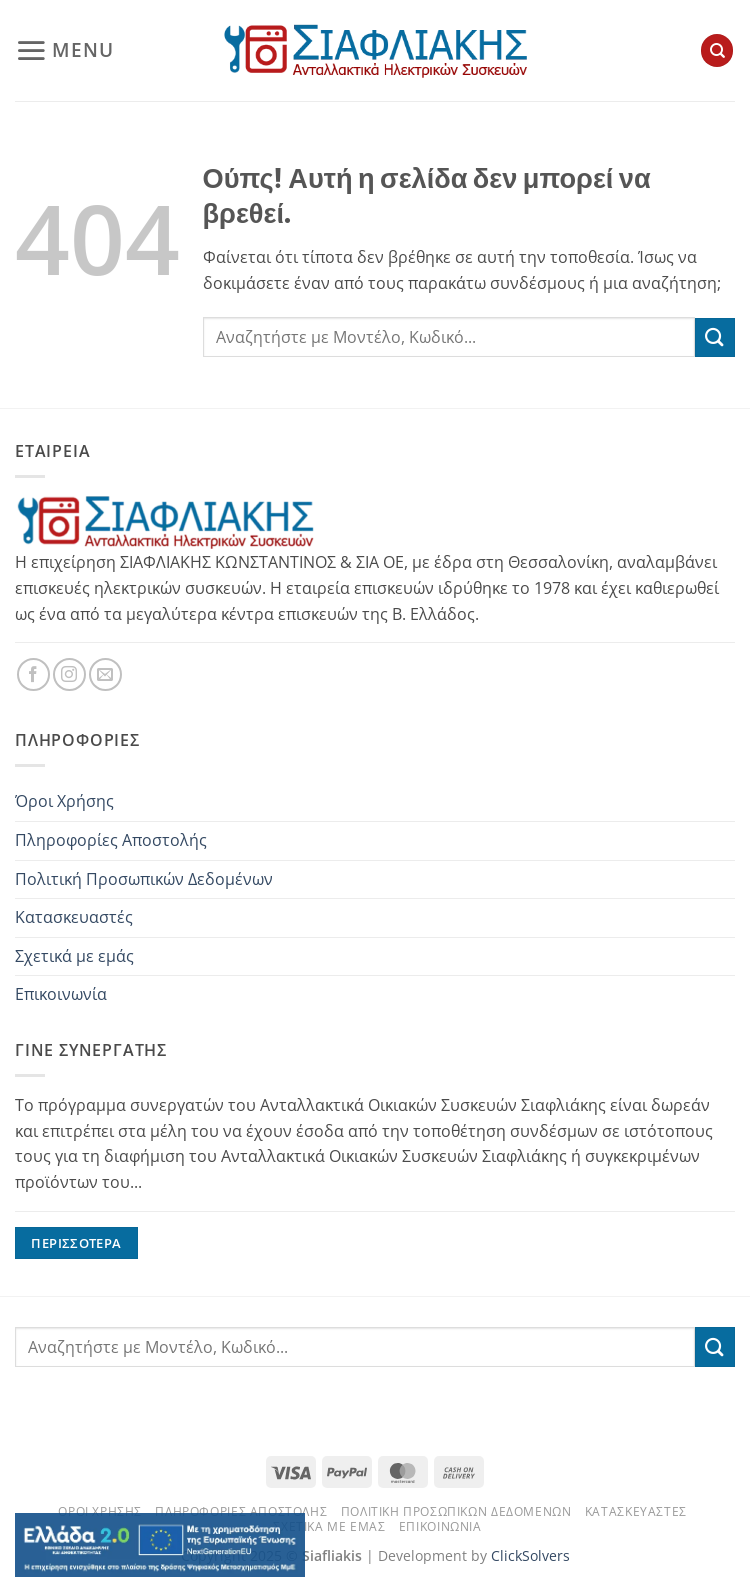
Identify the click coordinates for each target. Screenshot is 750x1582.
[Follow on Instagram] (69, 674)
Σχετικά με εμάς (74, 956)
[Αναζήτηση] (717, 50)
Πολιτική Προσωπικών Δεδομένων (144, 879)
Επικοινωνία (61, 994)
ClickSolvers (530, 1555)
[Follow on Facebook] (33, 674)
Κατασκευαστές (74, 917)
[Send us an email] (105, 674)
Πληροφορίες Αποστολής (111, 840)
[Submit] (715, 337)
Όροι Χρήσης (64, 801)
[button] (64, 50)
